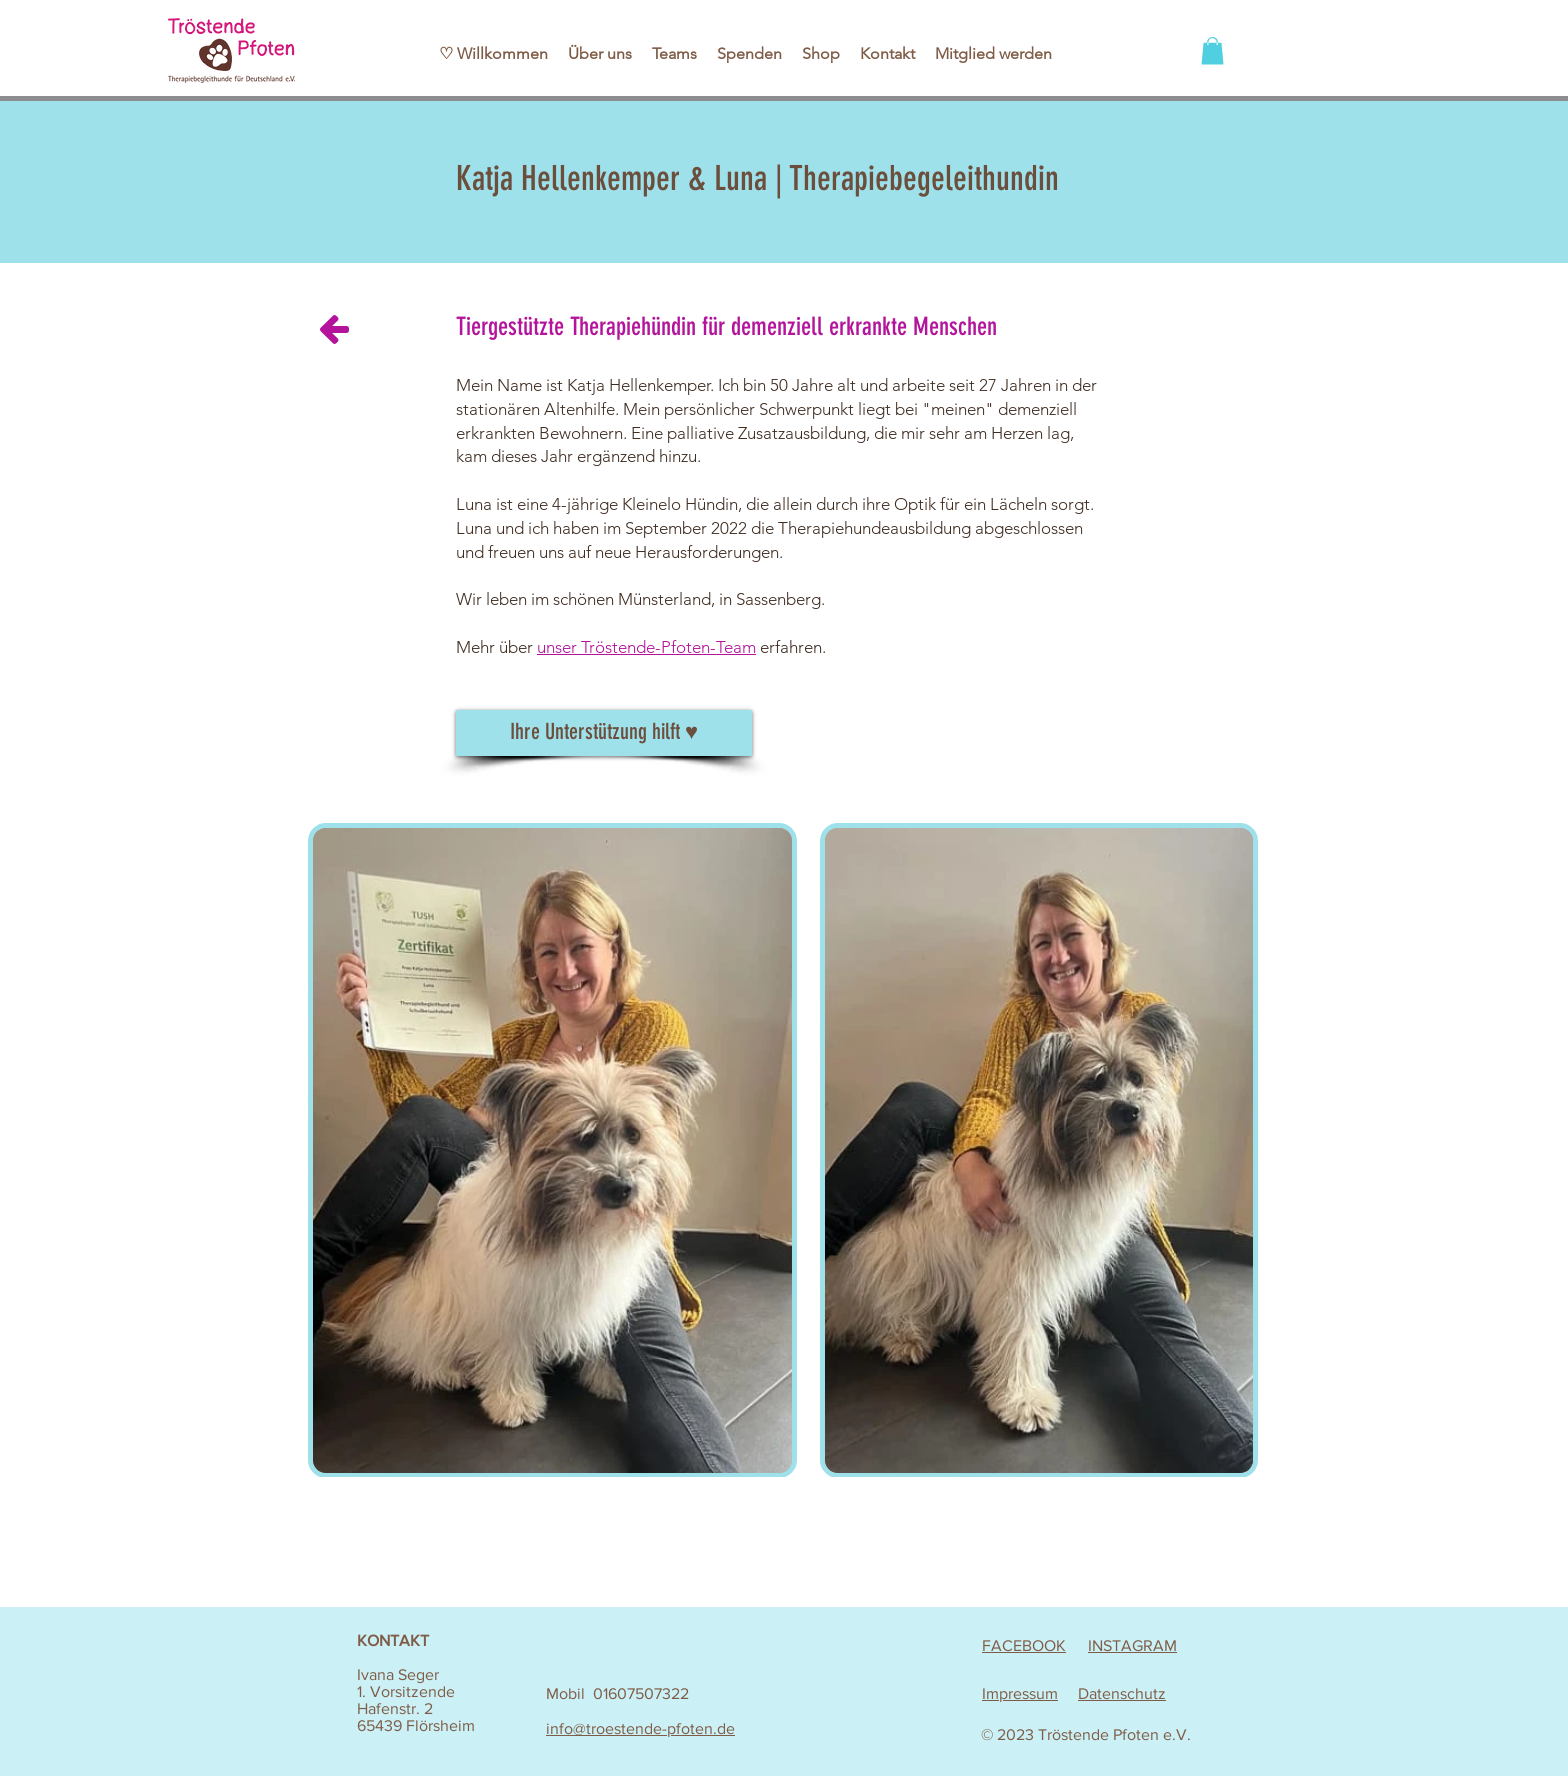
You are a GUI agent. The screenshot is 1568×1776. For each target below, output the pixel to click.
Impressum (1020, 1693)
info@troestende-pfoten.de (640, 1728)
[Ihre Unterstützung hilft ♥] (604, 733)
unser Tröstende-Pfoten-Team (646, 647)
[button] (1212, 50)
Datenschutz (1122, 1693)
